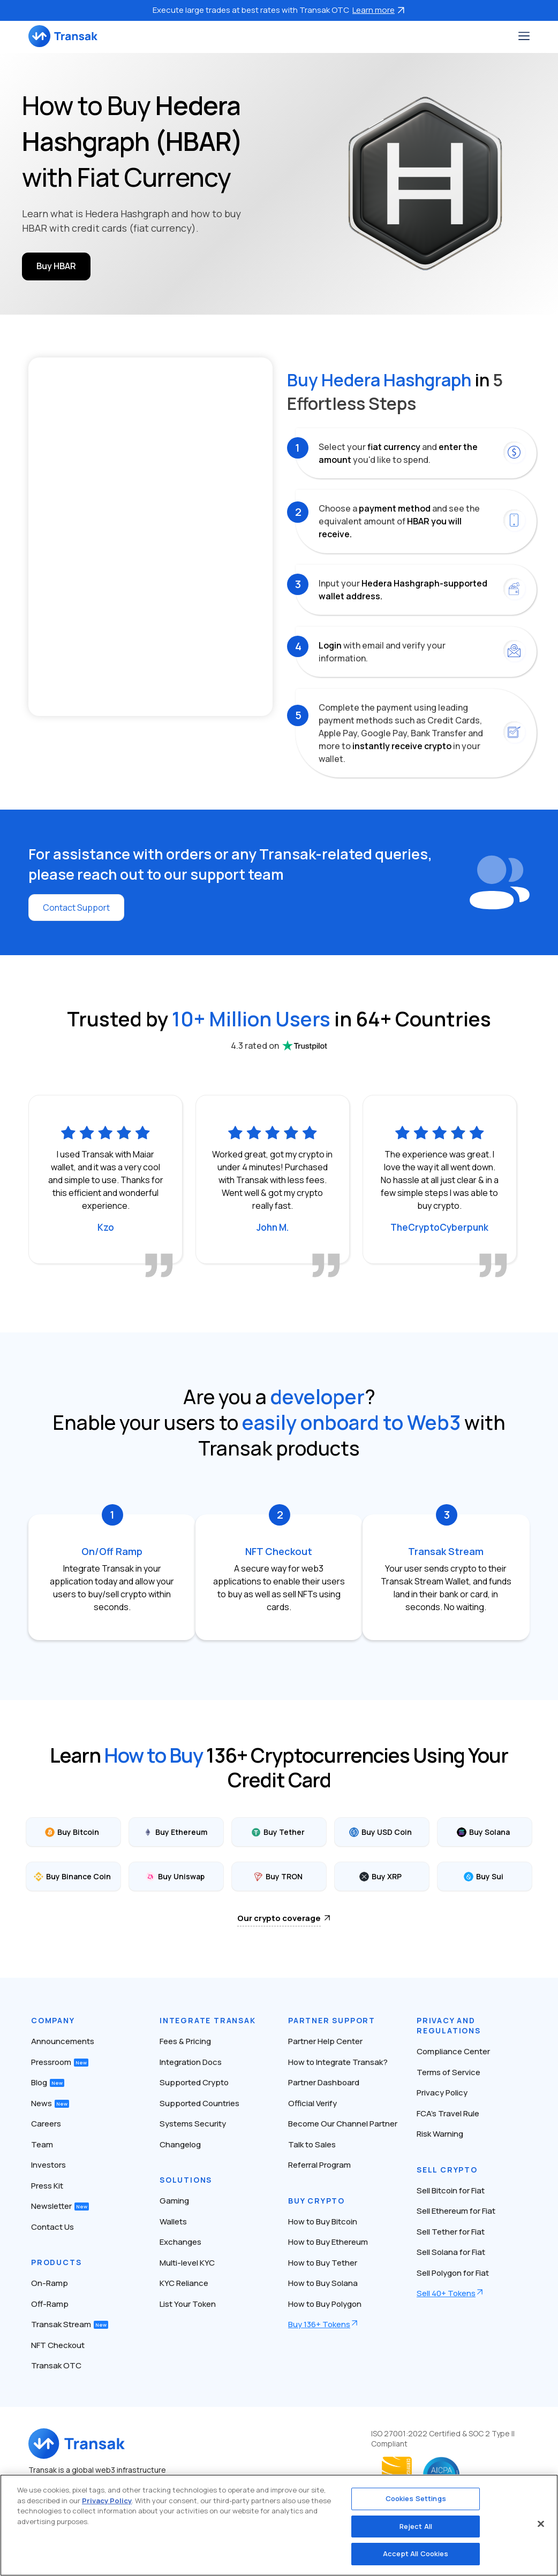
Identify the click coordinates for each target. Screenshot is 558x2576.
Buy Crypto (316, 2201)
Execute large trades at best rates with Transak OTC (279, 10)
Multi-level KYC (187, 2262)
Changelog (180, 2144)
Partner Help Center (325, 2041)
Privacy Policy (442, 2092)
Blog (47, 2082)
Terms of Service (448, 2072)
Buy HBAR (56, 266)
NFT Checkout (58, 2345)
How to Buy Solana (323, 2283)
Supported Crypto (194, 2082)
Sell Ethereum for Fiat (456, 2210)
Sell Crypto (447, 2170)
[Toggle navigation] (524, 36)
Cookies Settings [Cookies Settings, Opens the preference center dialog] (416, 2498)
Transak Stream (69, 2324)
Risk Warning (440, 2133)
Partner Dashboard (323, 2082)
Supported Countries (199, 2103)
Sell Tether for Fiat (451, 2231)
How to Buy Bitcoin (322, 2221)
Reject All (415, 2526)
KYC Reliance (184, 2283)
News (50, 2103)
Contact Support (76, 907)
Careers (46, 2123)
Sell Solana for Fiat (451, 2252)
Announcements (62, 2041)
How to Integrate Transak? (338, 2062)
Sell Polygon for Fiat (453, 2272)
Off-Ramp (50, 2304)
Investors (48, 2164)
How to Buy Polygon (324, 2304)
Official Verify (312, 2103)
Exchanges (180, 2241)
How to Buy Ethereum (328, 2241)
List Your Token (188, 2304)
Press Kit (47, 2185)
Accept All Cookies (415, 2553)
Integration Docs (191, 2062)
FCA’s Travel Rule (448, 2113)
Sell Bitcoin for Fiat (451, 2190)
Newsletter (60, 2206)
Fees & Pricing (185, 2041)
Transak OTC (56, 2365)
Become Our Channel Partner (342, 2123)
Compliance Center (453, 2051)
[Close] (541, 2524)
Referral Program (319, 2164)
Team (42, 2144)
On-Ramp (49, 2283)
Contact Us (52, 2226)
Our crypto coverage (279, 1918)
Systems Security (193, 2123)
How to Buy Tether (322, 2262)
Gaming (174, 2200)
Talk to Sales (312, 2144)
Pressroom (59, 2062)
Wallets (173, 2221)
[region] (279, 2525)
